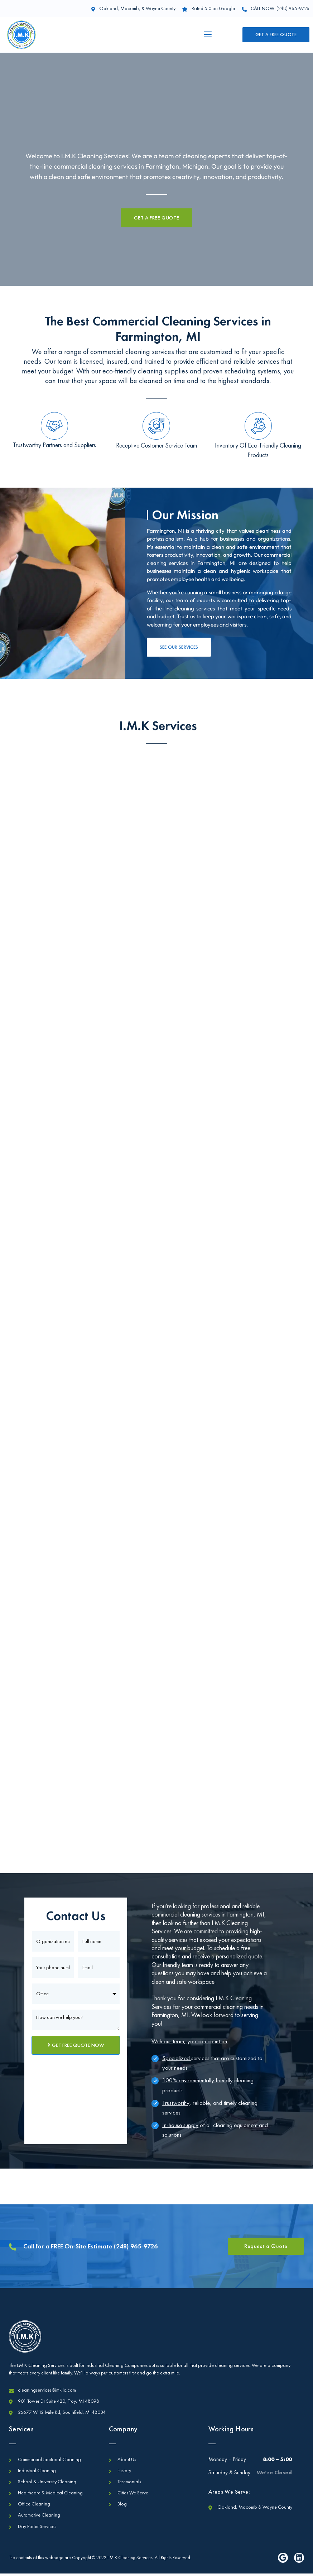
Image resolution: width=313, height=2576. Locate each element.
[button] (208, 35)
